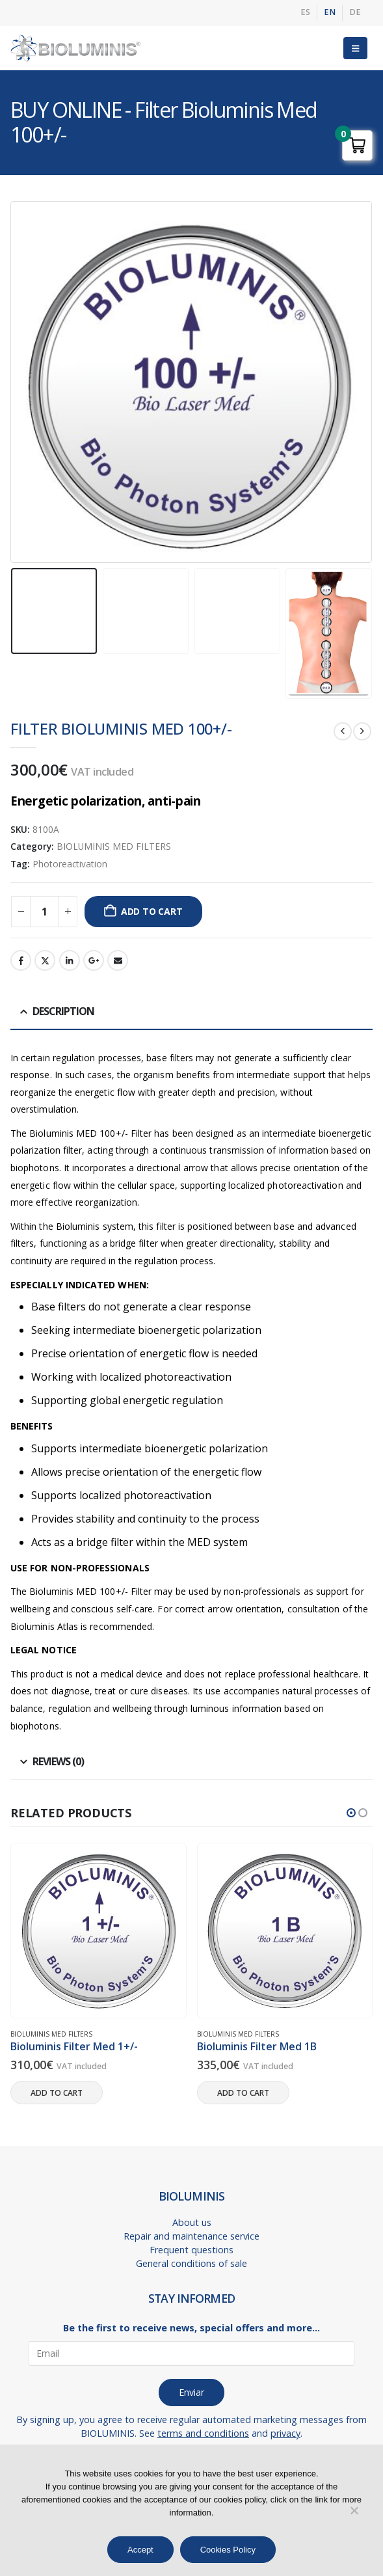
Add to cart (152, 911)
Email (117, 960)
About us (191, 2222)
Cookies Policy (228, 2550)
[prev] (343, 731)
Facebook (20, 960)
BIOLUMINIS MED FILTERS (114, 846)
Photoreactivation (70, 864)
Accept (140, 2550)
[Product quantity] (44, 911)
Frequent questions (191, 2250)
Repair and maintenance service (191, 2236)
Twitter (44, 960)
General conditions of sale (191, 2263)
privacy (285, 2433)
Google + (93, 960)
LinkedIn (69, 960)
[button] (355, 48)
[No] (353, 2510)
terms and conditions (203, 2433)
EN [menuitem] (330, 12)
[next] (362, 731)
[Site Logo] (75, 48)
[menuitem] (305, 13)
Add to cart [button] (57, 2092)
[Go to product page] (98, 1930)
